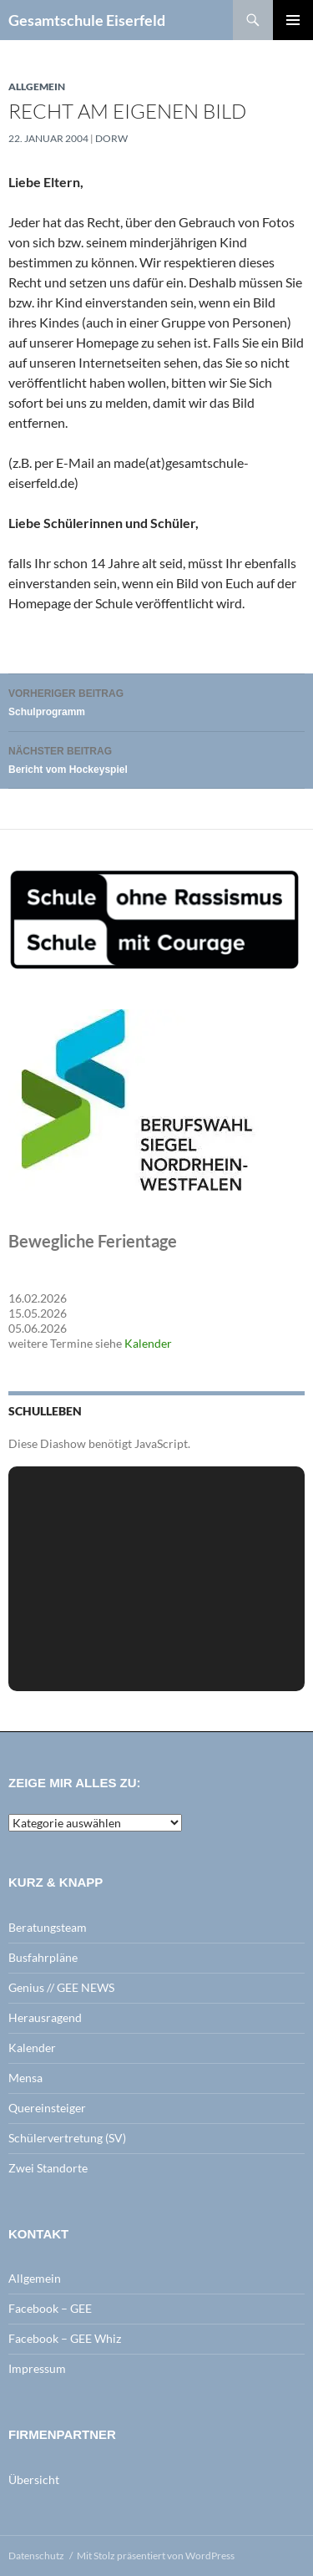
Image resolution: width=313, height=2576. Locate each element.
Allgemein (36, 86)
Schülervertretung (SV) (67, 2138)
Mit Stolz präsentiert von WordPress (156, 2555)
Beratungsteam (47, 1927)
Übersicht (33, 2479)
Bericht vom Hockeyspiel (156, 758)
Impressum (37, 2368)
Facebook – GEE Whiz (64, 2338)
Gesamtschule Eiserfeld (86, 20)
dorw (111, 138)
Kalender (148, 1343)
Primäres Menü (293, 20)
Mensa (25, 2077)
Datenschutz (36, 2555)
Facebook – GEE (50, 2308)
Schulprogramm (156, 700)
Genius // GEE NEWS (61, 1987)
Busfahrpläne (43, 1957)
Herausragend (45, 2017)
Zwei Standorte (48, 2168)
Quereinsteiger (47, 2108)
